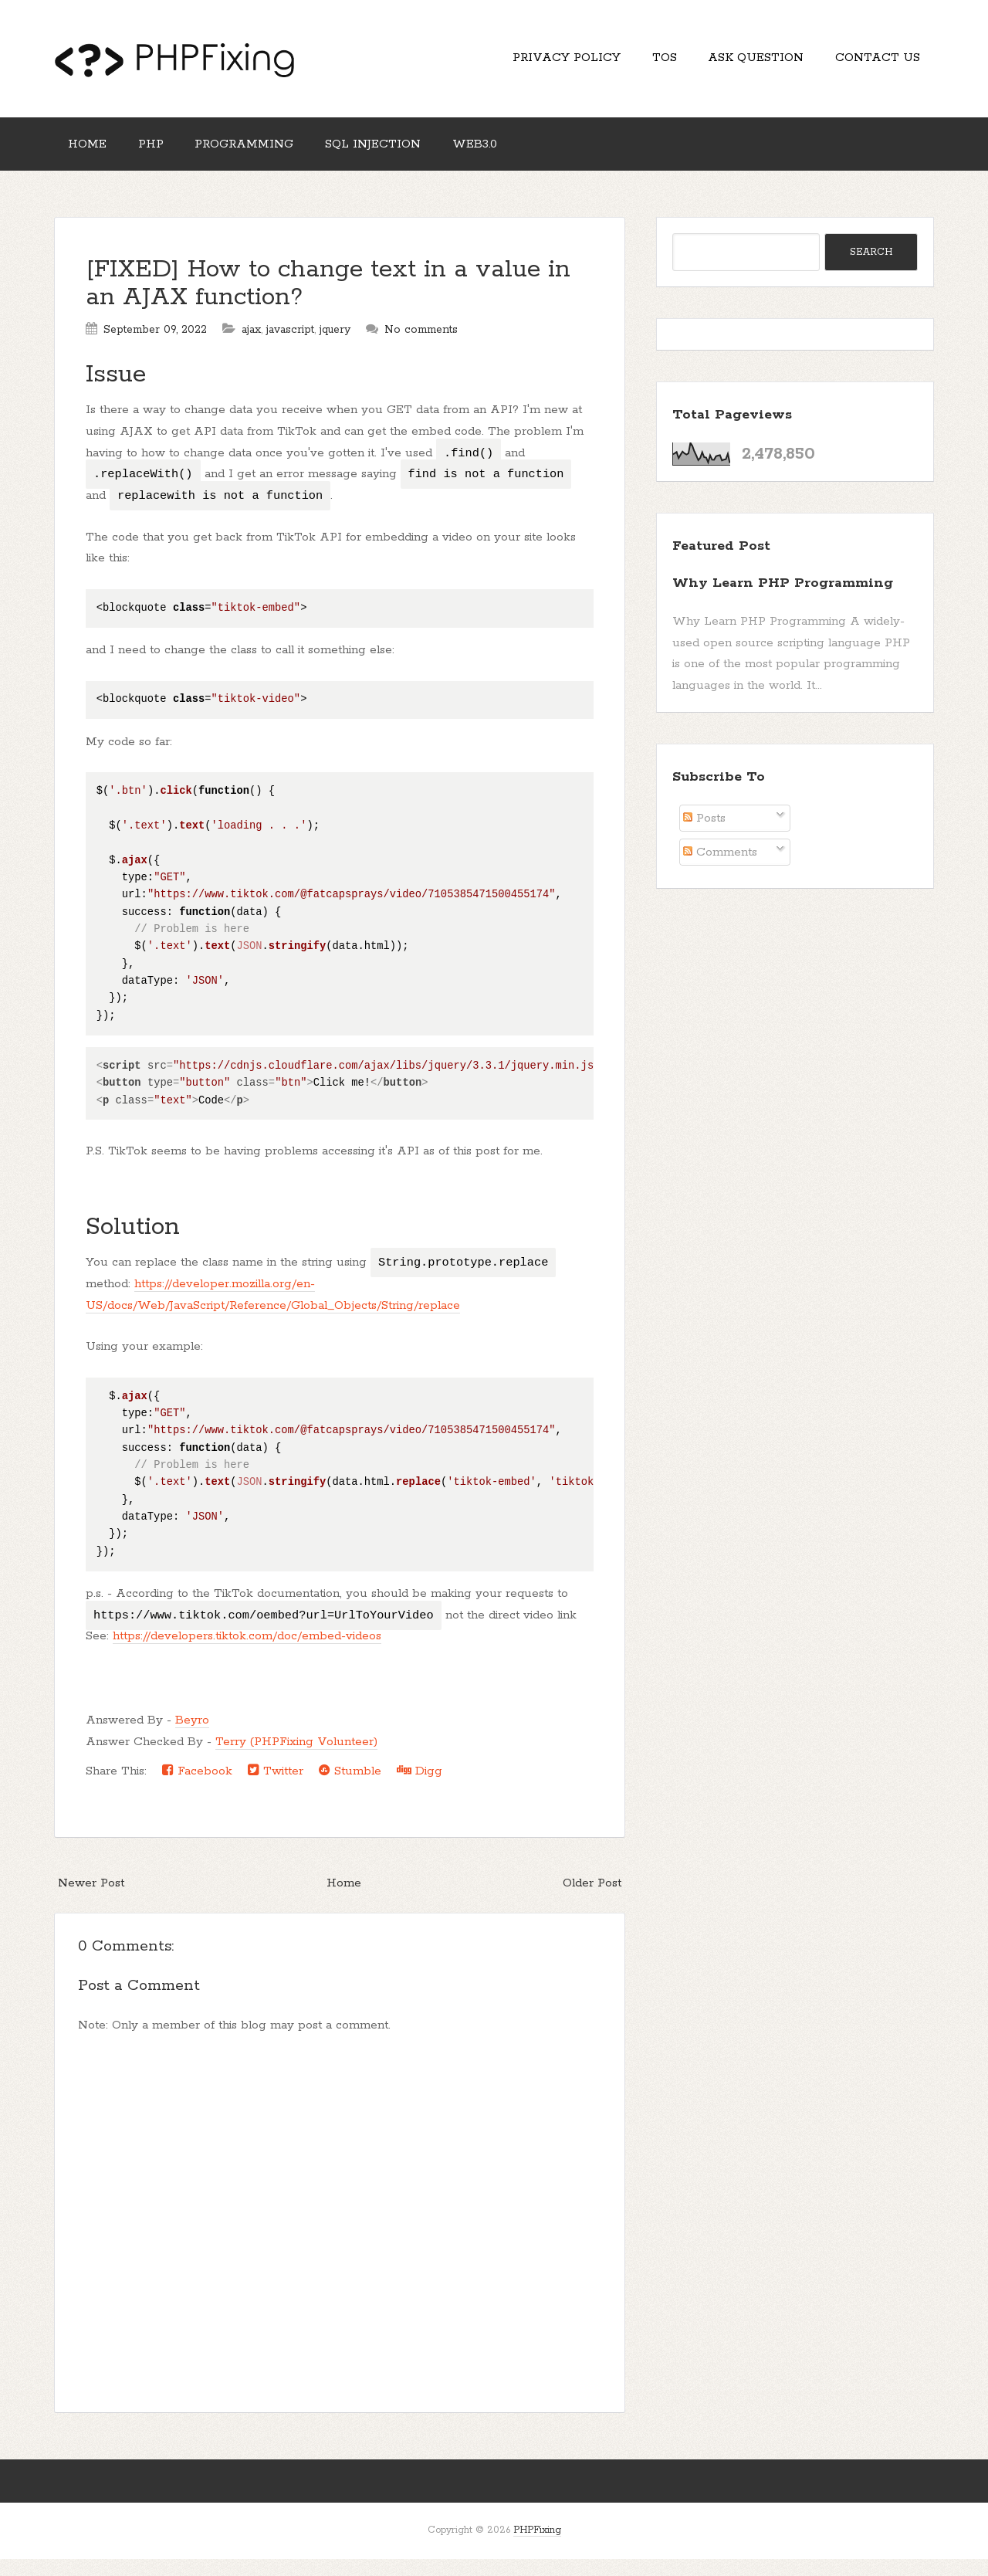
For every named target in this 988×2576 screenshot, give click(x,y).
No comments (421, 347)
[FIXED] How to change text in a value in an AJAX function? (328, 300)
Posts (704, 835)
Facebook (197, 1787)
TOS (640, 62)
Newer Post (91, 1900)
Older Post (592, 1900)
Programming (267, 156)
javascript (290, 347)
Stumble (350, 1787)
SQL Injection (406, 156)
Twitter (275, 1787)
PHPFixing (537, 2547)
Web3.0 (517, 156)
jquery (335, 347)
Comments (720, 869)
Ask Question (742, 62)
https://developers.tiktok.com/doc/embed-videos (247, 1653)
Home (92, 156)
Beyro (192, 1737)
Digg (419, 1787)
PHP (165, 156)
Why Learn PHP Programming (782, 599)
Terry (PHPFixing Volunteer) (296, 1758)
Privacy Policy (533, 62)
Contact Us (873, 62)
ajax (251, 347)
